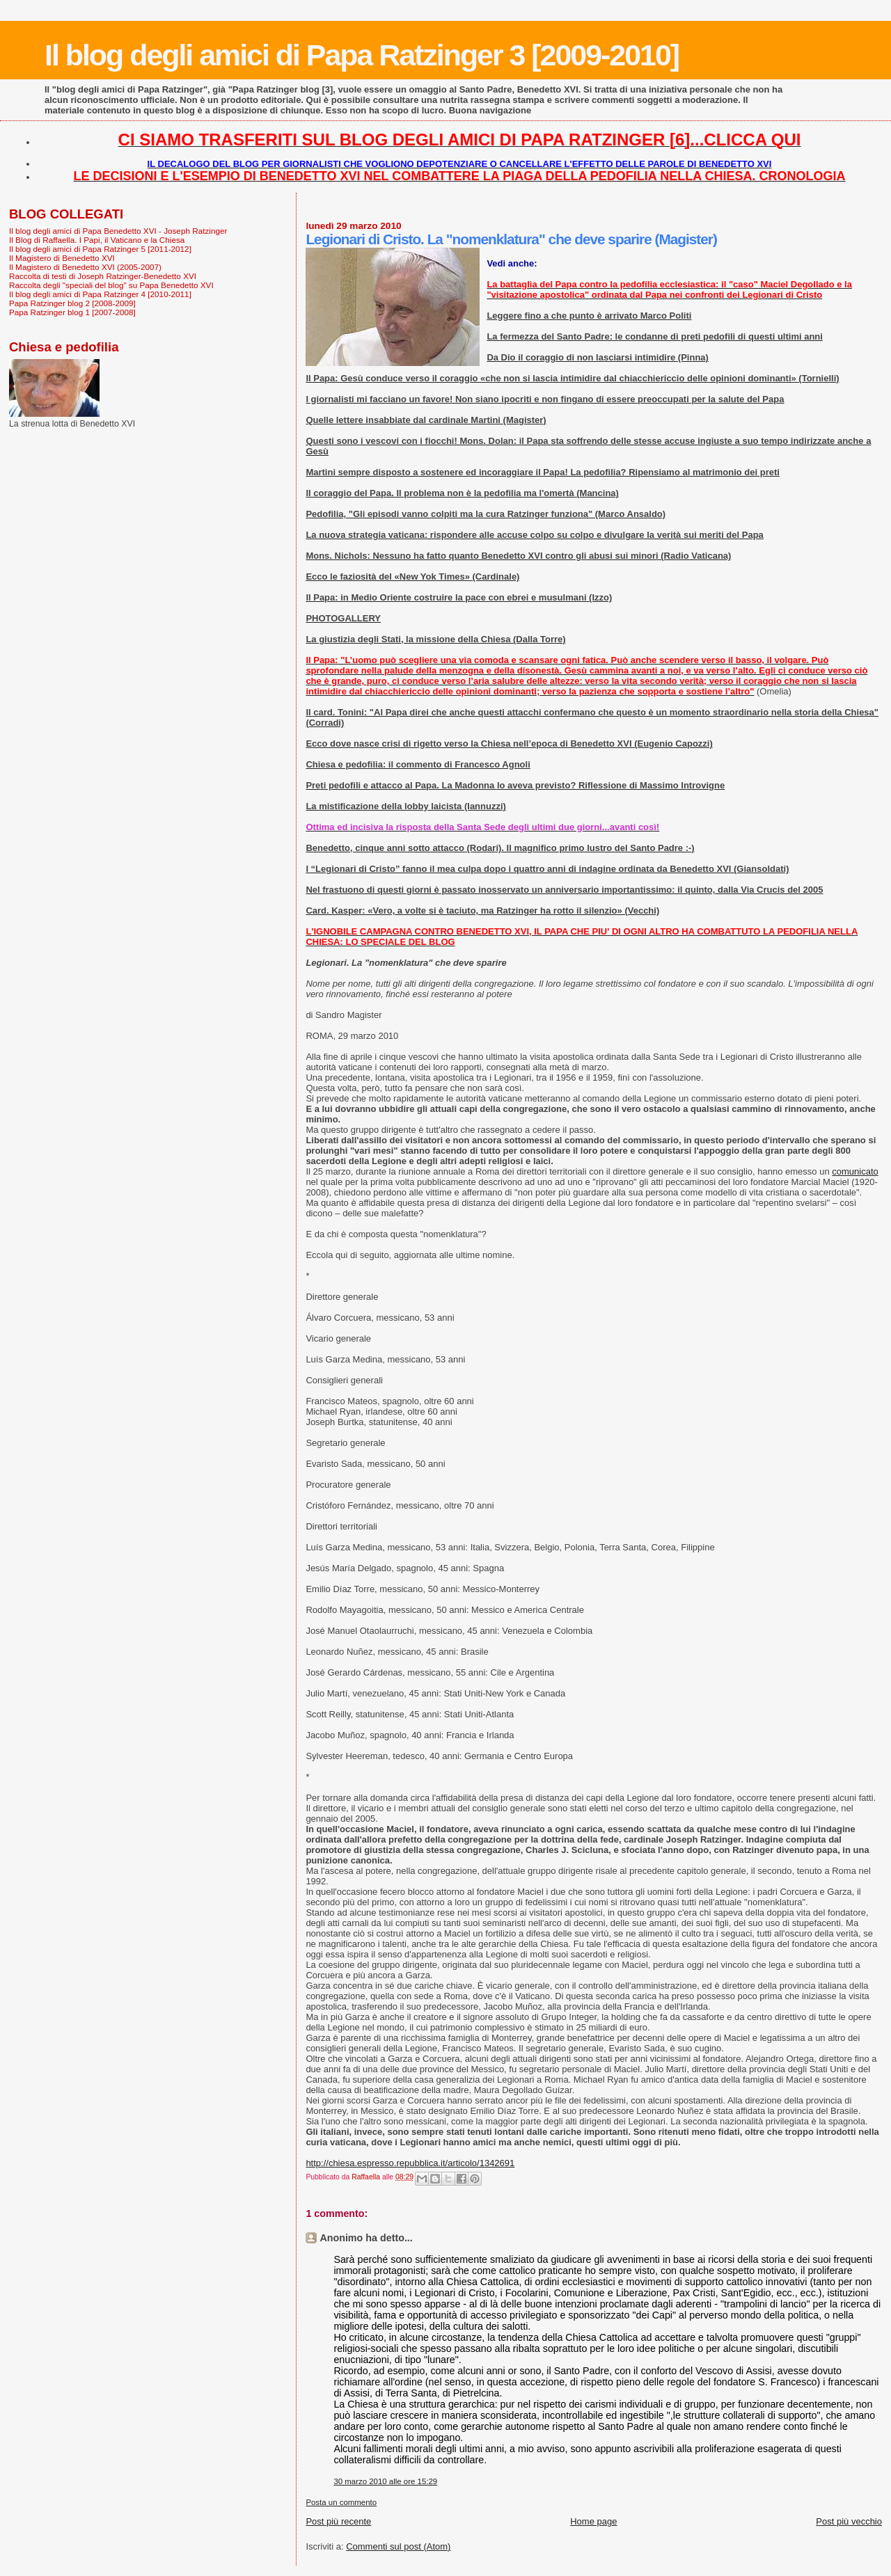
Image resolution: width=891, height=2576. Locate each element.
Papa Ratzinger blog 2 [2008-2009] (72, 303)
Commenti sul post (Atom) (398, 2546)
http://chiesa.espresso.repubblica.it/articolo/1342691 (410, 2163)
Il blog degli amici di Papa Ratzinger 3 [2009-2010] (362, 55)
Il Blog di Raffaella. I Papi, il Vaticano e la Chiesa (96, 239)
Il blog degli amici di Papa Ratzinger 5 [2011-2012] (100, 248)
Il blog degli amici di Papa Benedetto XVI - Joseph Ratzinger (118, 230)
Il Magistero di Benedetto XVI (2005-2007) (85, 266)
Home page (593, 2521)
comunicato (855, 1171)
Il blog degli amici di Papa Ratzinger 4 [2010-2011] (100, 294)
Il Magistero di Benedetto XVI (62, 257)
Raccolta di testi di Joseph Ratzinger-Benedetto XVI (102, 275)
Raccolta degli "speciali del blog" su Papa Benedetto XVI (111, 284)
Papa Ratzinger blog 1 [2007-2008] (72, 312)
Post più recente (338, 2521)
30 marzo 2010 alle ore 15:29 (385, 2481)
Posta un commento (341, 2502)
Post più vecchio (849, 2521)
